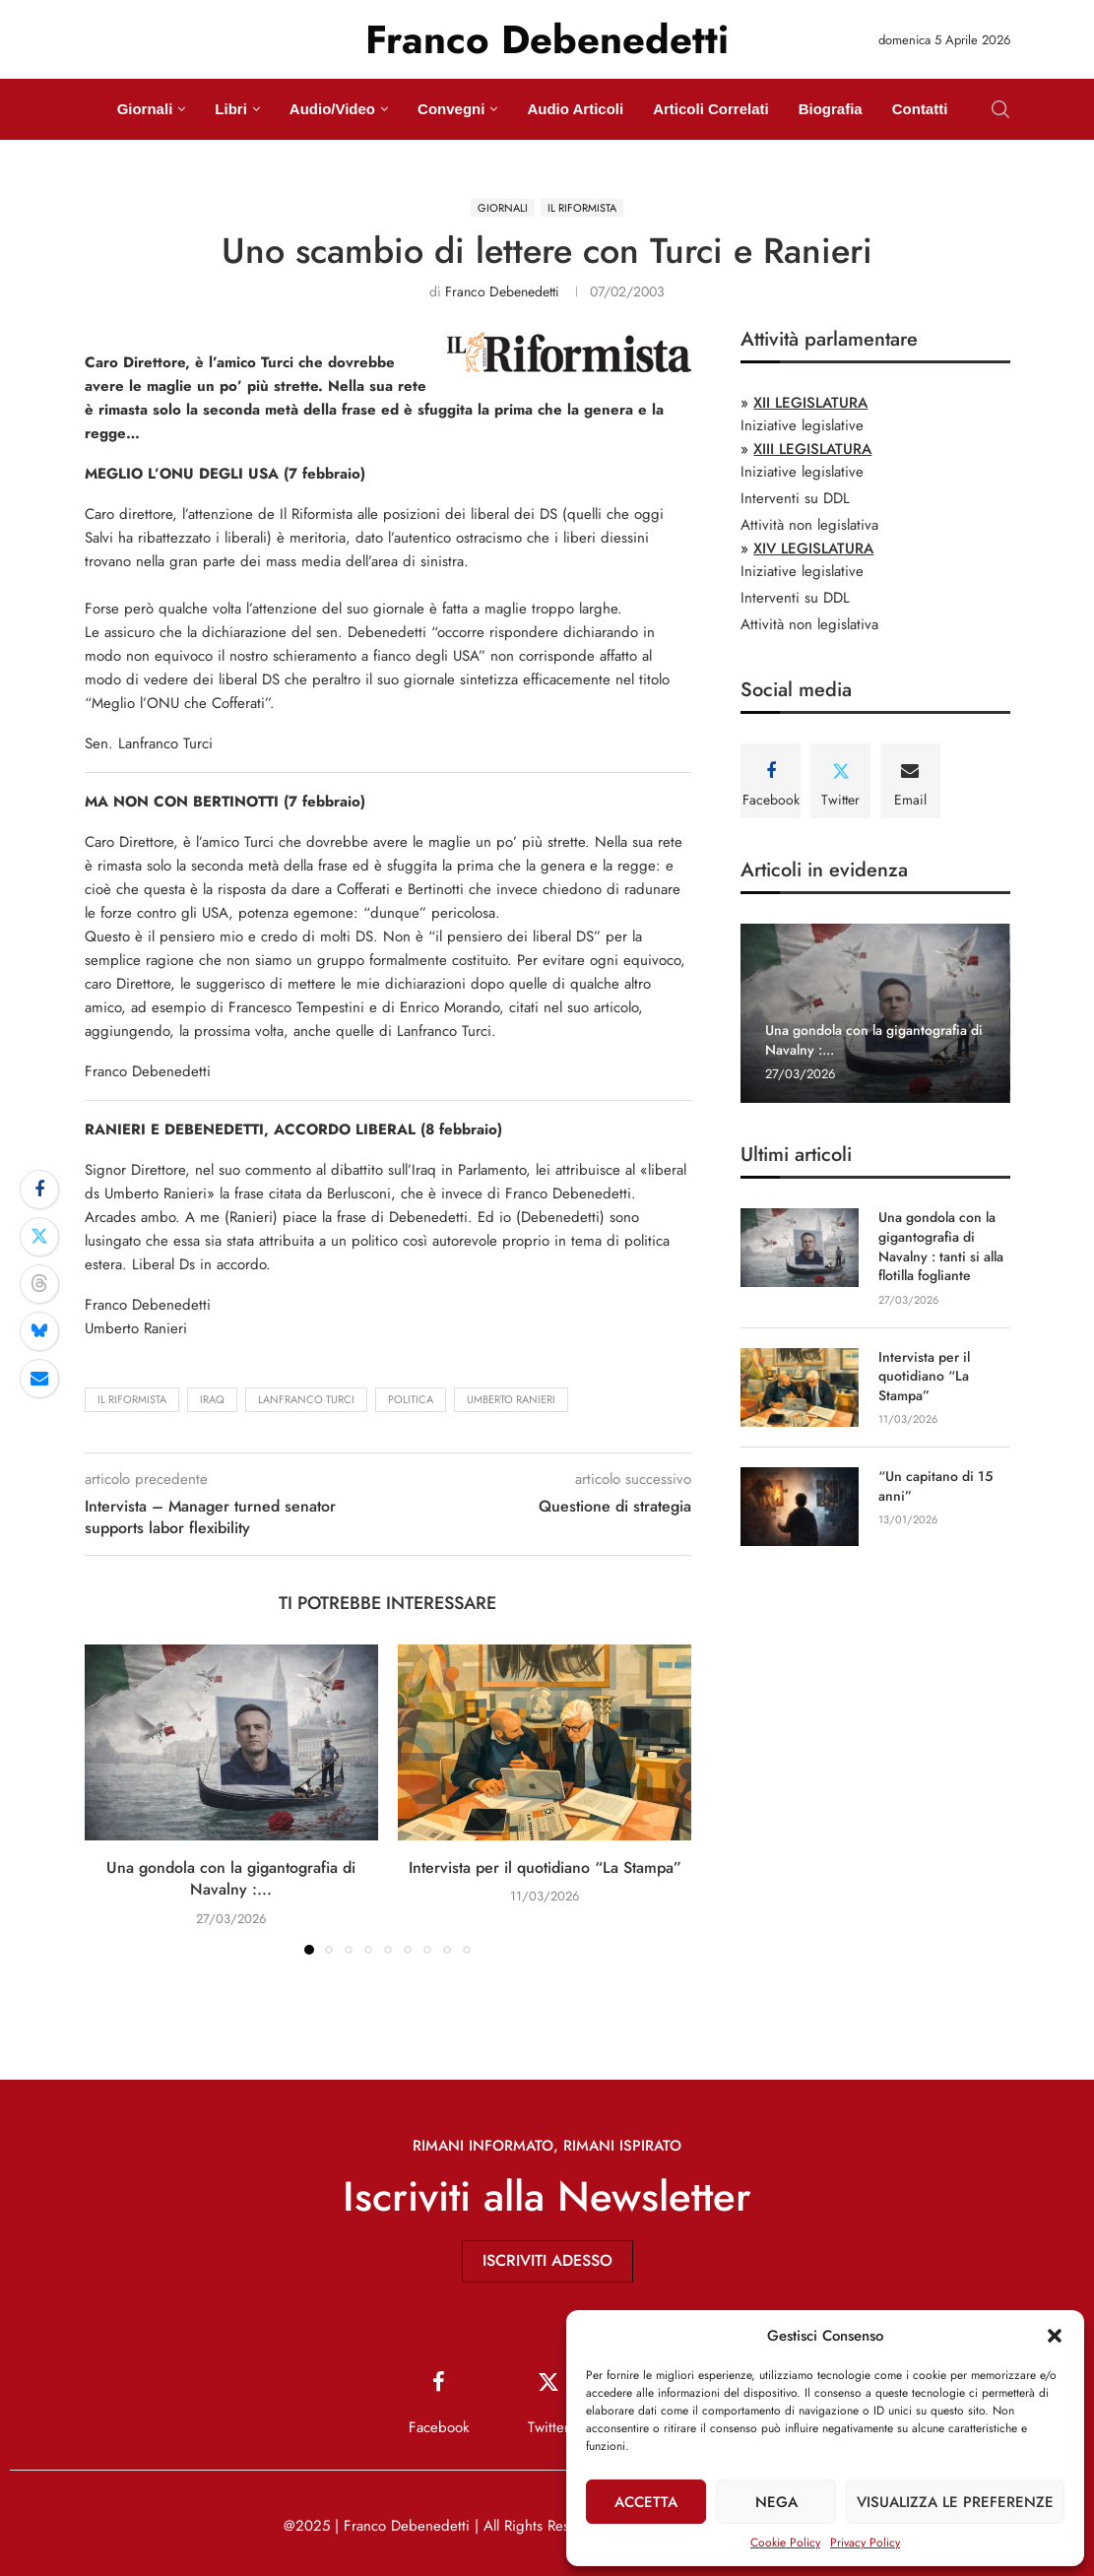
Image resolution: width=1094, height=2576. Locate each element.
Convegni (451, 108)
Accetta (645, 2502)
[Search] (1000, 109)
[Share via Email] (39, 1378)
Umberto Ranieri (511, 1399)
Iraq (212, 1399)
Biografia (831, 108)
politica (410, 1399)
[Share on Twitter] (39, 1236)
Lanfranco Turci (306, 1399)
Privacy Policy (865, 2542)
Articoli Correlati (711, 108)
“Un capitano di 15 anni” (935, 1486)
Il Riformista (131, 1399)
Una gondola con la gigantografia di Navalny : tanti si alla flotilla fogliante (940, 1246)
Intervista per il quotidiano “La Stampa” (545, 1867)
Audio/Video (332, 108)
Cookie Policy (785, 2542)
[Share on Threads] (39, 1284)
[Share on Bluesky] (39, 1331)
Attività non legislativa (809, 525)
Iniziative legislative (802, 425)
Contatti (920, 108)
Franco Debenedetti (502, 291)
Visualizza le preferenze (955, 2502)
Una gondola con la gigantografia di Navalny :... (230, 1878)
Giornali (145, 108)
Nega (776, 2502)
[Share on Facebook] (39, 1189)
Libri (231, 108)
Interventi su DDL (795, 498)
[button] (1054, 2336)
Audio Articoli (575, 108)
